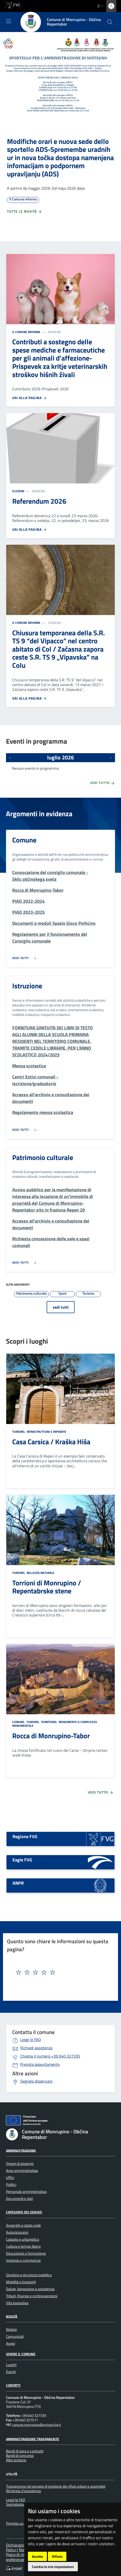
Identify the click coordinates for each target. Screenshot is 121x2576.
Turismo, (19, 1431)
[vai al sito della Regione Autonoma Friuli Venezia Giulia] (13, 5)
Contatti (13, 2385)
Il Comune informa (26, 332)
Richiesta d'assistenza (23, 2491)
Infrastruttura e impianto (46, 1431)
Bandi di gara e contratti (24, 2451)
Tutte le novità (24, 211)
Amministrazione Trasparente (32, 2438)
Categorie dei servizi (24, 2212)
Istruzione (27, 985)
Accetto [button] (37, 2556)
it (101, 5)
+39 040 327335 (50, 2056)
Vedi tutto (102, 783)
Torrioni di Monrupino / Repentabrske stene (46, 1586)
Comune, (19, 1722)
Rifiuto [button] (57, 2556)
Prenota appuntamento (40, 2064)
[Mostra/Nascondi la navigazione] (8, 21)
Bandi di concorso (20, 2455)
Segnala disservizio (36, 2081)
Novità (11, 2316)
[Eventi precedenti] (10, 757)
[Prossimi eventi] (111, 757)
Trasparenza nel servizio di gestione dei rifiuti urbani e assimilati (55, 2486)
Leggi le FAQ (30, 2040)
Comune (24, 839)
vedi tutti (61, 1307)
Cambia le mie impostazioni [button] (53, 2566)
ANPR (18, 1883)
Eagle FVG (22, 1859)
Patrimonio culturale (42, 1157)
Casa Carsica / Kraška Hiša (51, 1441)
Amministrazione (21, 2150)
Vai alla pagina (29, 398)
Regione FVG (24, 1836)
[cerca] (110, 22)
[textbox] (51, 1972)
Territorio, (49, 1722)
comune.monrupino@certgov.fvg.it (36, 2424)
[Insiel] (15, 2568)
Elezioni (18, 491)
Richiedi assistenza (36, 2048)
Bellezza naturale (40, 1572)
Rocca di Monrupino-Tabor (51, 1735)
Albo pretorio (16, 2460)
